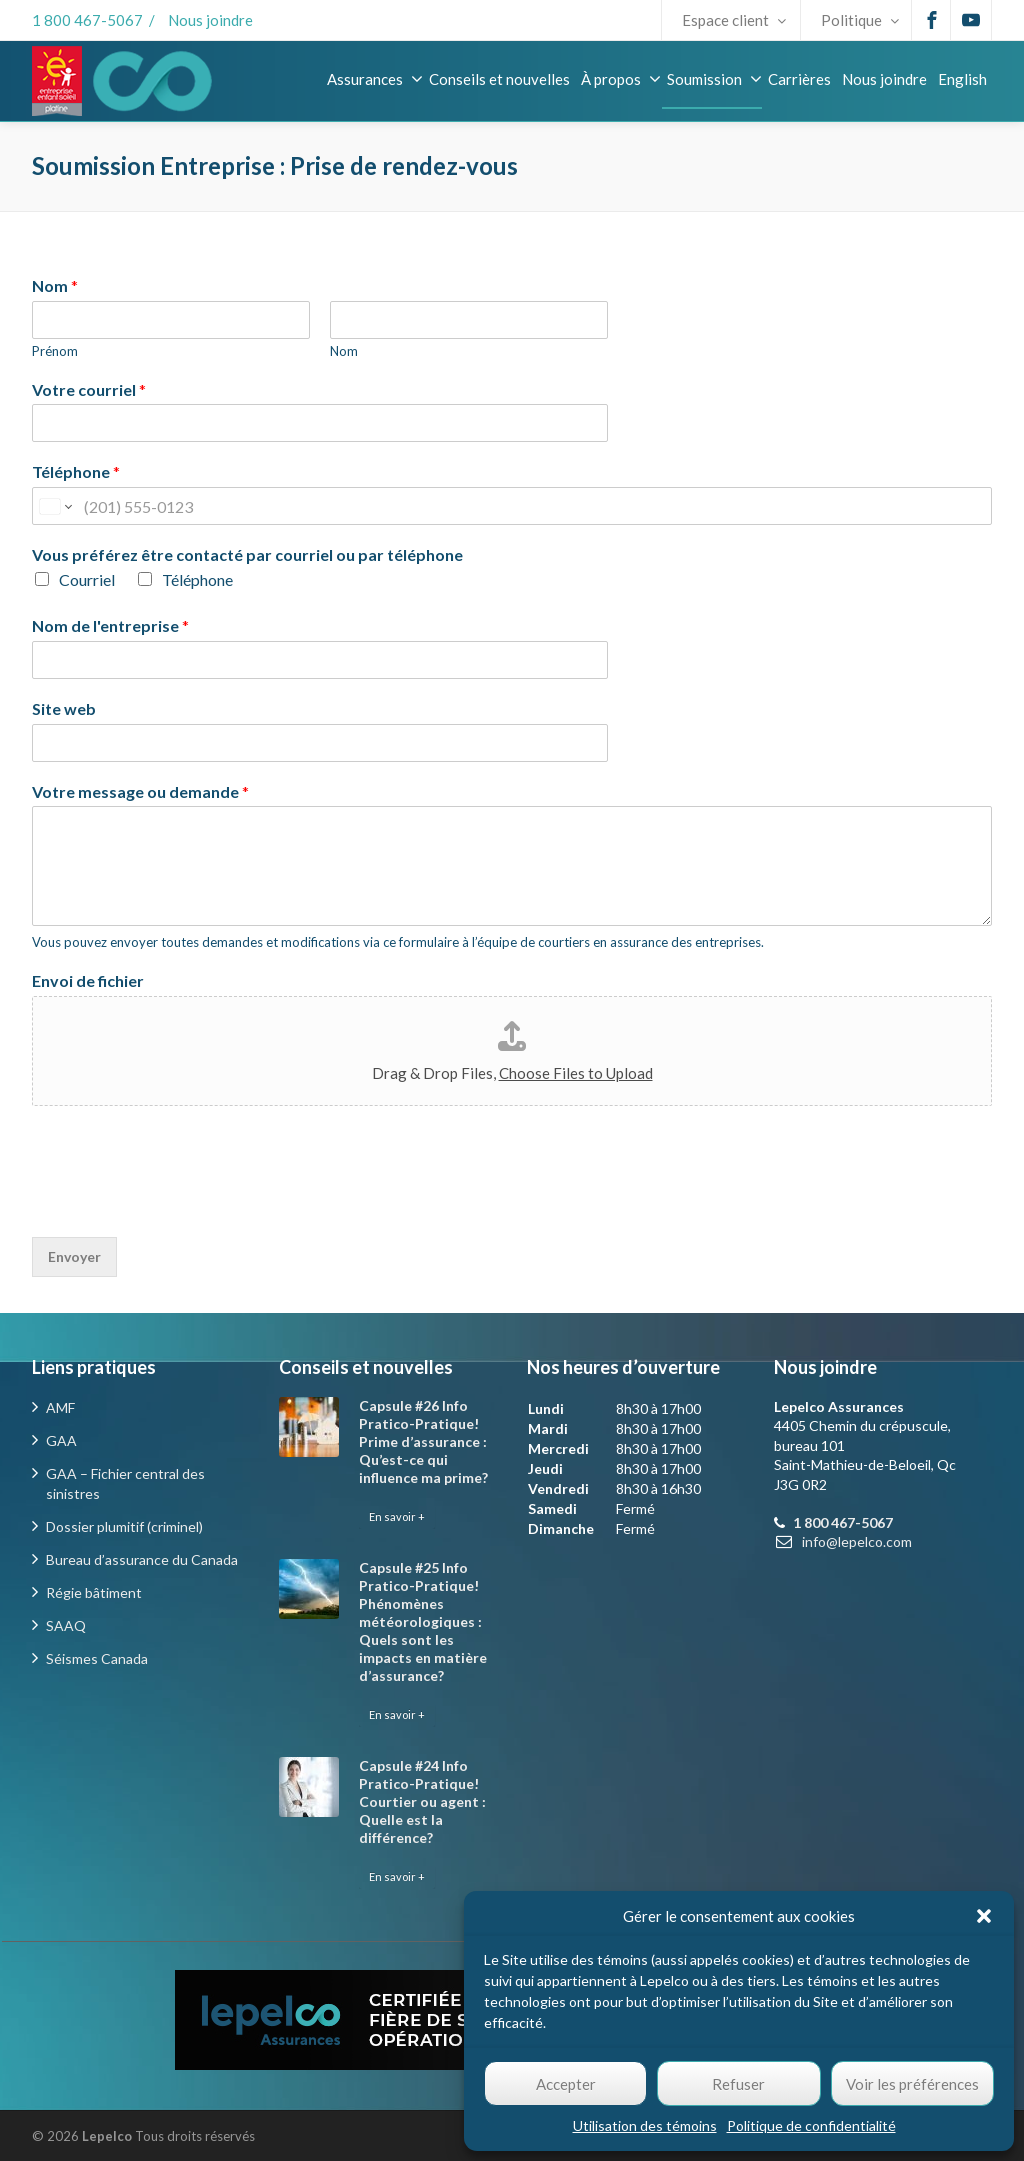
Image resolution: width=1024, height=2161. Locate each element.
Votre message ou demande (140, 791)
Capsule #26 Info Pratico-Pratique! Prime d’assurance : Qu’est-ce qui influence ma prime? (423, 1441)
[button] (984, 1916)
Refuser (738, 2084)
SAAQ (66, 1625)
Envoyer (74, 1256)
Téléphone (76, 471)
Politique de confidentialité (811, 2125)
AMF (60, 1407)
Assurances (375, 79)
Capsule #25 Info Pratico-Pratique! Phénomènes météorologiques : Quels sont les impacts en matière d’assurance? (423, 1621)
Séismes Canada (97, 1658)
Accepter (566, 2084)
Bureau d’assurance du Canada (142, 1559)
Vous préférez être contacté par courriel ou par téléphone (247, 554)
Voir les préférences (912, 2084)
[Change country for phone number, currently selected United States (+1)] (54, 506)
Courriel (87, 579)
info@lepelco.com (857, 1541)
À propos (621, 79)
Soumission (714, 79)
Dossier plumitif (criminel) (124, 1526)
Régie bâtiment (94, 1592)
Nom (55, 285)
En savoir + (397, 1516)
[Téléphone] (512, 506)
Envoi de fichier (88, 980)
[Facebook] (932, 20)
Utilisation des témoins (645, 2125)
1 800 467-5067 (87, 20)
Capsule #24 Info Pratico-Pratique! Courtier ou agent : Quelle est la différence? (422, 1801)
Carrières (799, 79)
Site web (64, 708)
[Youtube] (971, 20)
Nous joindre (210, 20)
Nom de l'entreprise (110, 625)
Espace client (734, 20)
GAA (61, 1440)
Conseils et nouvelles (499, 79)
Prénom (55, 351)
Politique (860, 20)
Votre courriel (89, 389)
